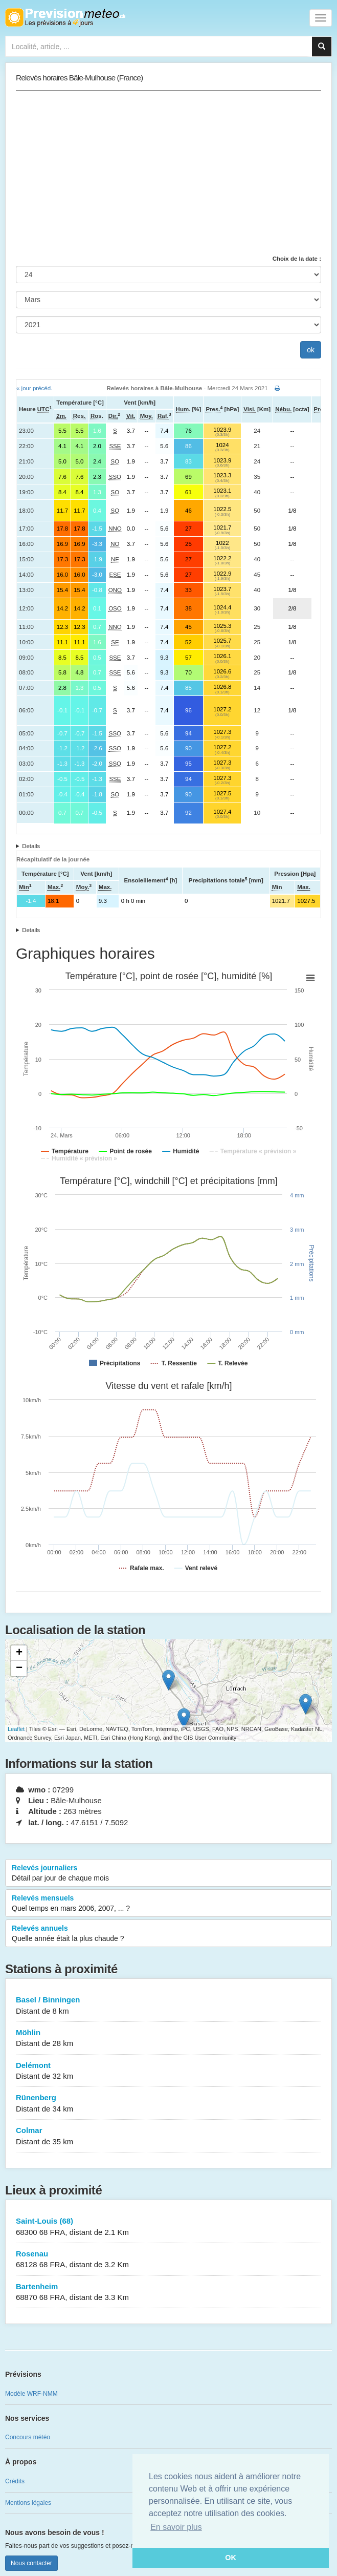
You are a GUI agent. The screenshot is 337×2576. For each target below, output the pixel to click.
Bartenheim (168, 2292)
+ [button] (19, 1653)
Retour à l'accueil (65, 17)
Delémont (168, 2071)
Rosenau (168, 2259)
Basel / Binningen (168, 2005)
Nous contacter (31, 2563)
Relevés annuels (168, 1934)
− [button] (19, 1668)
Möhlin (168, 2038)
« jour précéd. (34, 388)
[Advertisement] (168, 172)
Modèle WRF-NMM (31, 2393)
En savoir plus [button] (176, 2527)
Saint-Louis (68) (168, 2226)
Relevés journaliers (168, 1873)
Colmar (168, 2136)
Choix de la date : (297, 259)
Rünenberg (168, 2103)
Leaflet (16, 1729)
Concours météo (27, 2437)
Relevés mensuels (168, 1903)
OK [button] (230, 2557)
